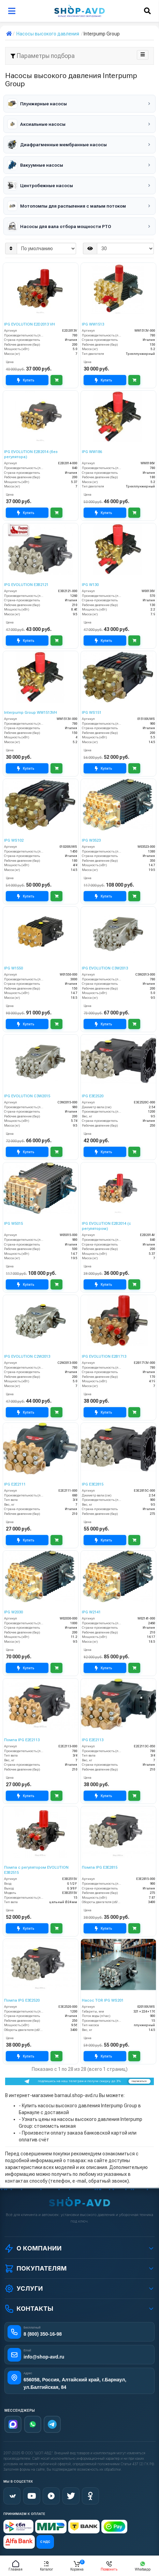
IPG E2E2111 (15, 1484)
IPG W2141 (91, 1612)
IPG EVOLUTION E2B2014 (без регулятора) (31, 454)
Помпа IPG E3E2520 (22, 2000)
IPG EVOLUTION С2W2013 (27, 1356)
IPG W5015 (13, 1223)
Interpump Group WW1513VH (30, 712)
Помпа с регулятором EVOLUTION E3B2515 (36, 1869)
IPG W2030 (13, 1612)
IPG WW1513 (93, 324)
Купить (25, 380)
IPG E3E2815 (92, 1484)
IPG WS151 (91, 712)
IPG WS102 (14, 840)
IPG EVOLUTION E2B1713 (104, 1356)
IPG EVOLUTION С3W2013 (105, 968)
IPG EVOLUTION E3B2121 (26, 585)
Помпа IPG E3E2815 (99, 1867)
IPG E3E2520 (92, 1096)
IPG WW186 (92, 452)
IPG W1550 (13, 968)
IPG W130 (90, 585)
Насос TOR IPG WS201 (103, 2000)
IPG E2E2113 (92, 1740)
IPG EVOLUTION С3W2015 (27, 1096)
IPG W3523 (91, 840)
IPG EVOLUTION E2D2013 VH (29, 324)
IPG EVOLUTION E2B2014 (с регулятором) (106, 1226)
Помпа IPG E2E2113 (22, 1740)
